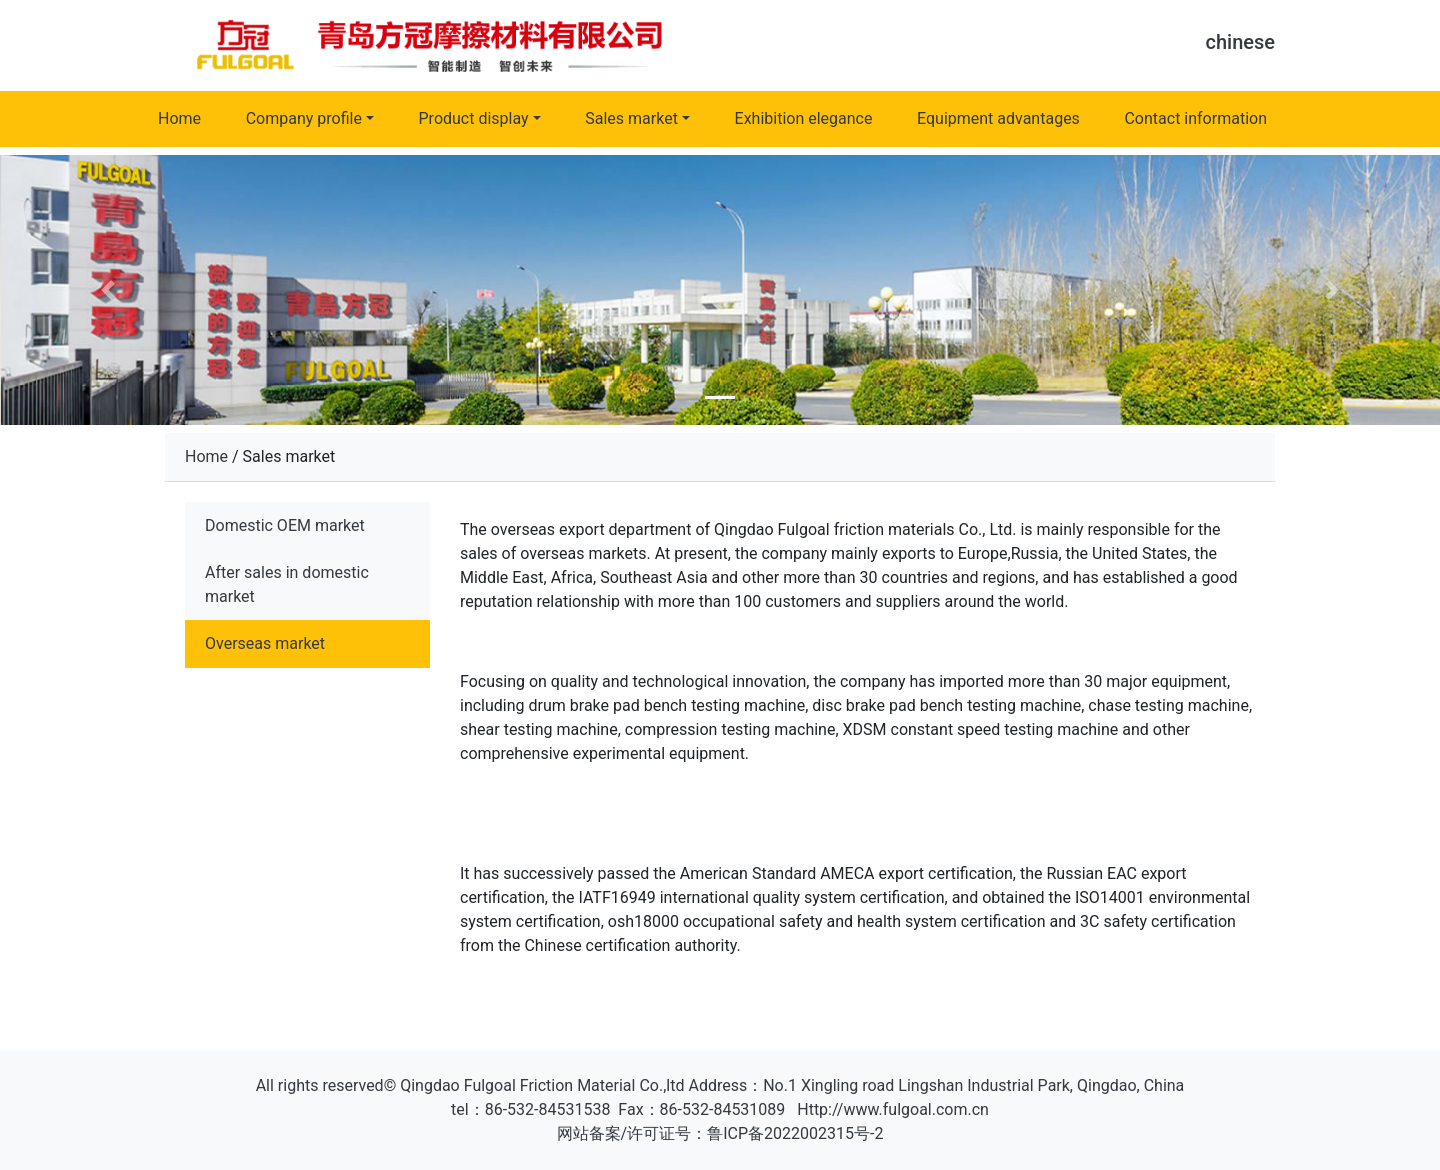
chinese (1240, 42)
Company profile (304, 118)
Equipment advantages (998, 118)
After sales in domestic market (287, 584)
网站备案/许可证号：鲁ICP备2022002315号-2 (720, 1133)
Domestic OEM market (285, 525)
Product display (474, 118)
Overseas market (265, 643)
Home (179, 118)
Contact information (1195, 118)
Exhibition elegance (804, 118)
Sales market (631, 118)
